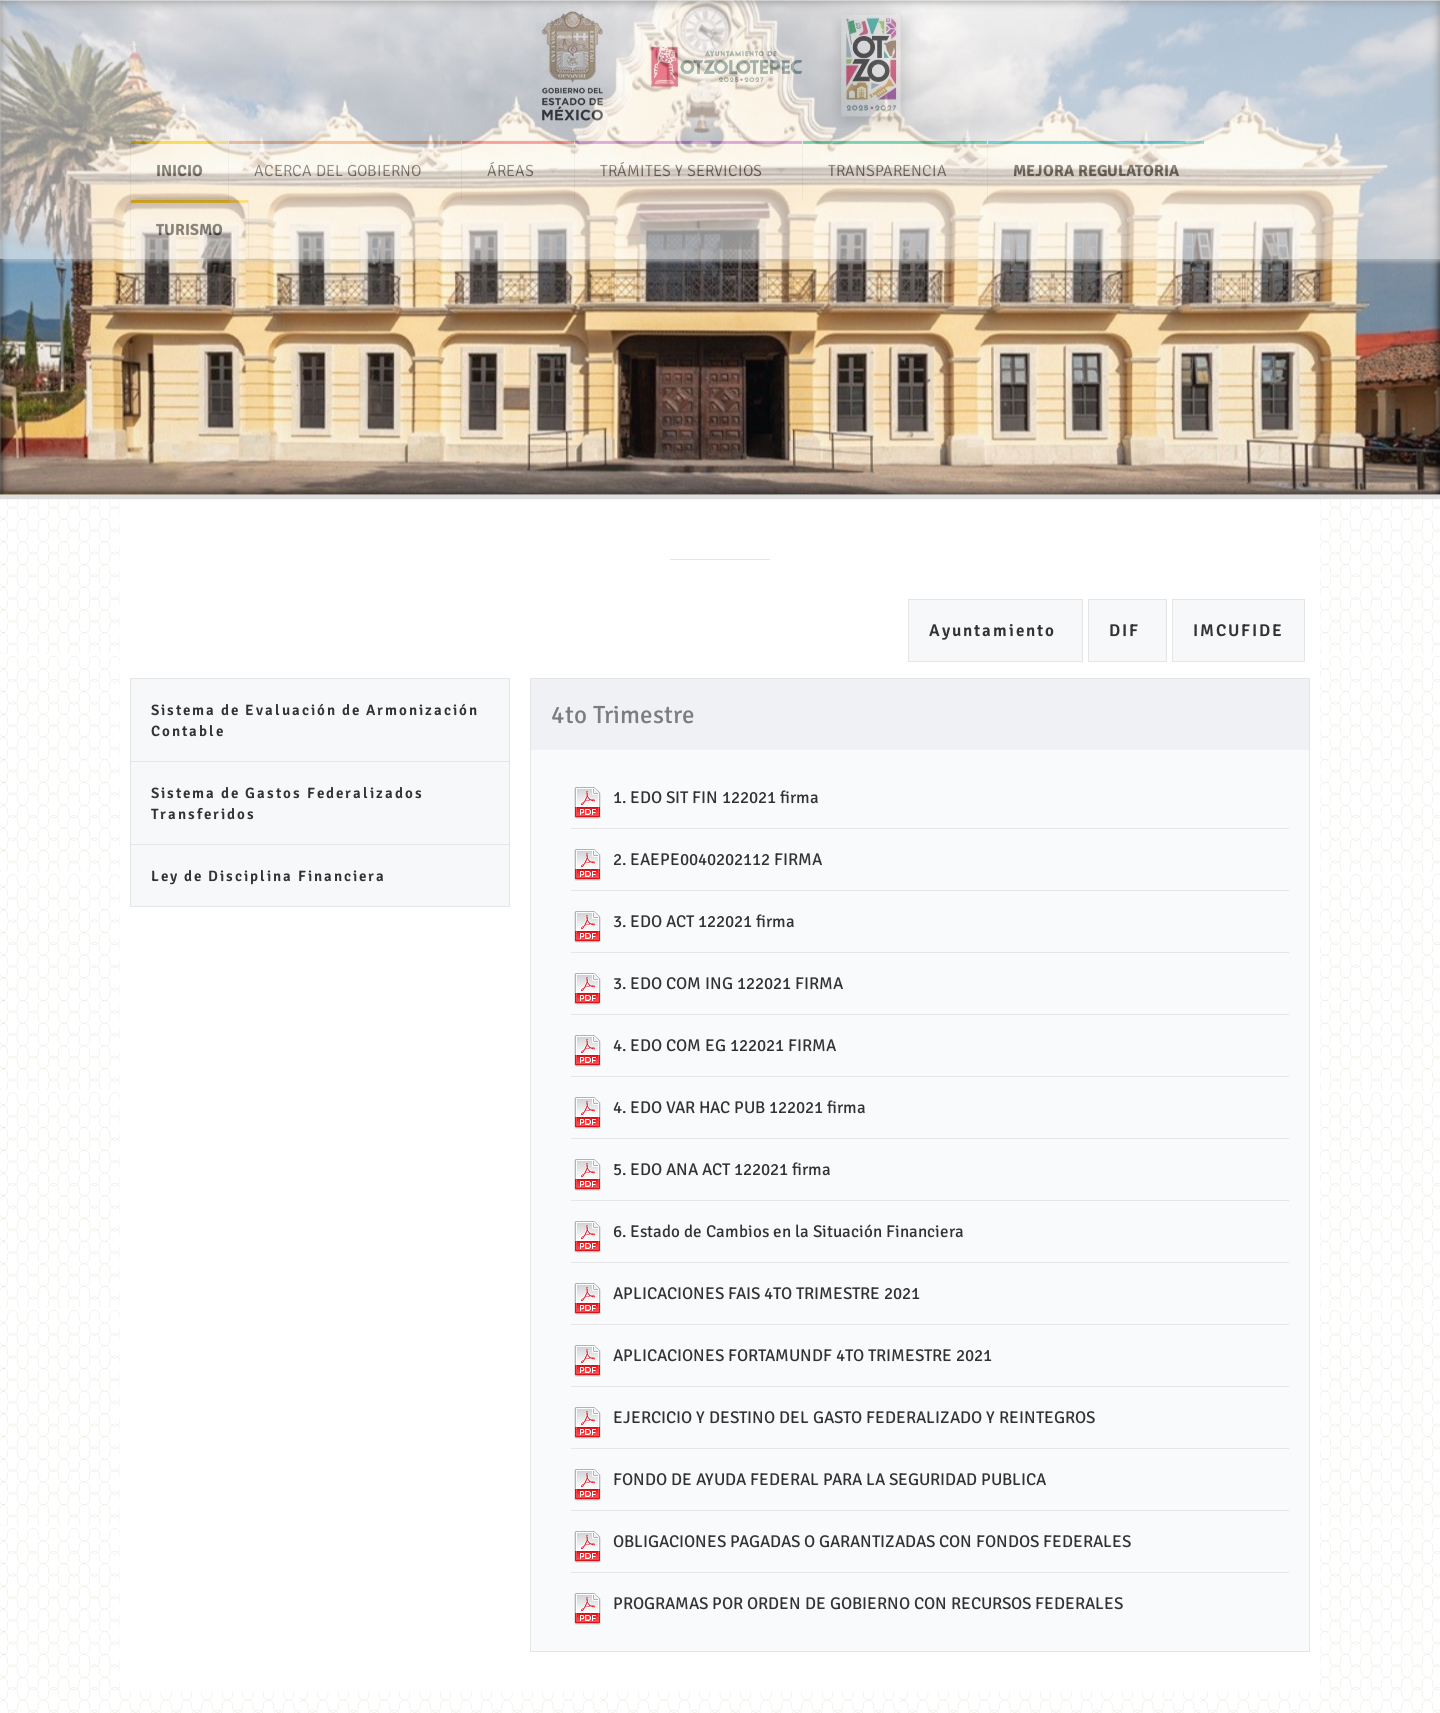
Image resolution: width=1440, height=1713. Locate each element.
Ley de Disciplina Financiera (268, 876)
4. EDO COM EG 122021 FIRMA (724, 1045)
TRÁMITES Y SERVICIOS (681, 163)
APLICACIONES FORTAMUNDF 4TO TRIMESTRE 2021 (802, 1355)
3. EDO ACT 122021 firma (704, 921)
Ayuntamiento (995, 630)
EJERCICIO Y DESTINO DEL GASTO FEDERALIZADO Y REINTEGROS (854, 1417)
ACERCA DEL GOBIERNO (337, 163)
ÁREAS (510, 163)
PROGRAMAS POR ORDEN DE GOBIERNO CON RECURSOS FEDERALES (868, 1603)
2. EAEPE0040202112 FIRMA (717, 859)
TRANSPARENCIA (887, 163)
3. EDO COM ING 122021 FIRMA (728, 983)
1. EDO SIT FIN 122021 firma (716, 797)
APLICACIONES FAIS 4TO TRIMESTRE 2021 (766, 1293)
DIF (1127, 630)
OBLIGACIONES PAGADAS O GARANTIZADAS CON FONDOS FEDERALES (872, 1541)
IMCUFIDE (1238, 630)
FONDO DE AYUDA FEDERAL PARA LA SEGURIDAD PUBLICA (829, 1479)
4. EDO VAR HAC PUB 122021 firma (739, 1107)
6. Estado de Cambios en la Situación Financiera (788, 1231)
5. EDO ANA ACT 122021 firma (722, 1169)
